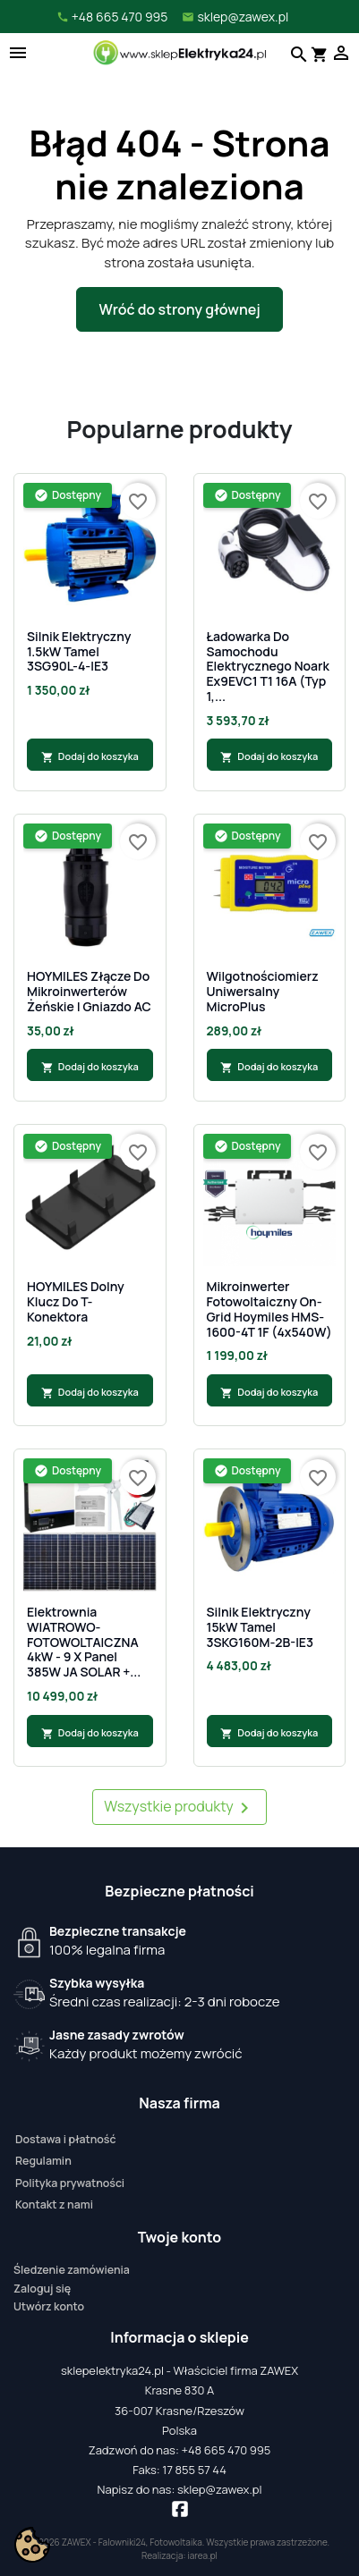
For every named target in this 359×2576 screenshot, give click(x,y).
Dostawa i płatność (65, 2139)
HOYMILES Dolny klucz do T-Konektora (75, 1302)
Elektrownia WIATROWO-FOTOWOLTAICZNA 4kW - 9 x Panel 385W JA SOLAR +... (84, 1642)
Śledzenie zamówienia (71, 2269)
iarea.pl (202, 2555)
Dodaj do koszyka (90, 756)
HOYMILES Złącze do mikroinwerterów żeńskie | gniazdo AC (89, 991)
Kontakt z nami (54, 2204)
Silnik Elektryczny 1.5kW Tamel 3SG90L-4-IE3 (79, 651)
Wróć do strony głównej (179, 309)
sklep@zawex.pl (219, 2489)
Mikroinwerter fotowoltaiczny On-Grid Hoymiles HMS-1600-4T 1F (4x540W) (269, 1309)
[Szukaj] (297, 52)
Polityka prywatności (69, 2183)
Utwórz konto (48, 2306)
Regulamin (43, 2160)
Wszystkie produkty (179, 1807)
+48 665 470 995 (225, 2450)
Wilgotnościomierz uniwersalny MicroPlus (263, 991)
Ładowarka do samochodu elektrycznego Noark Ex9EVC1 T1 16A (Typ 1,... (268, 667)
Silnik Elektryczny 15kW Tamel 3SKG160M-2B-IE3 (260, 1627)
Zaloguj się (42, 2288)
